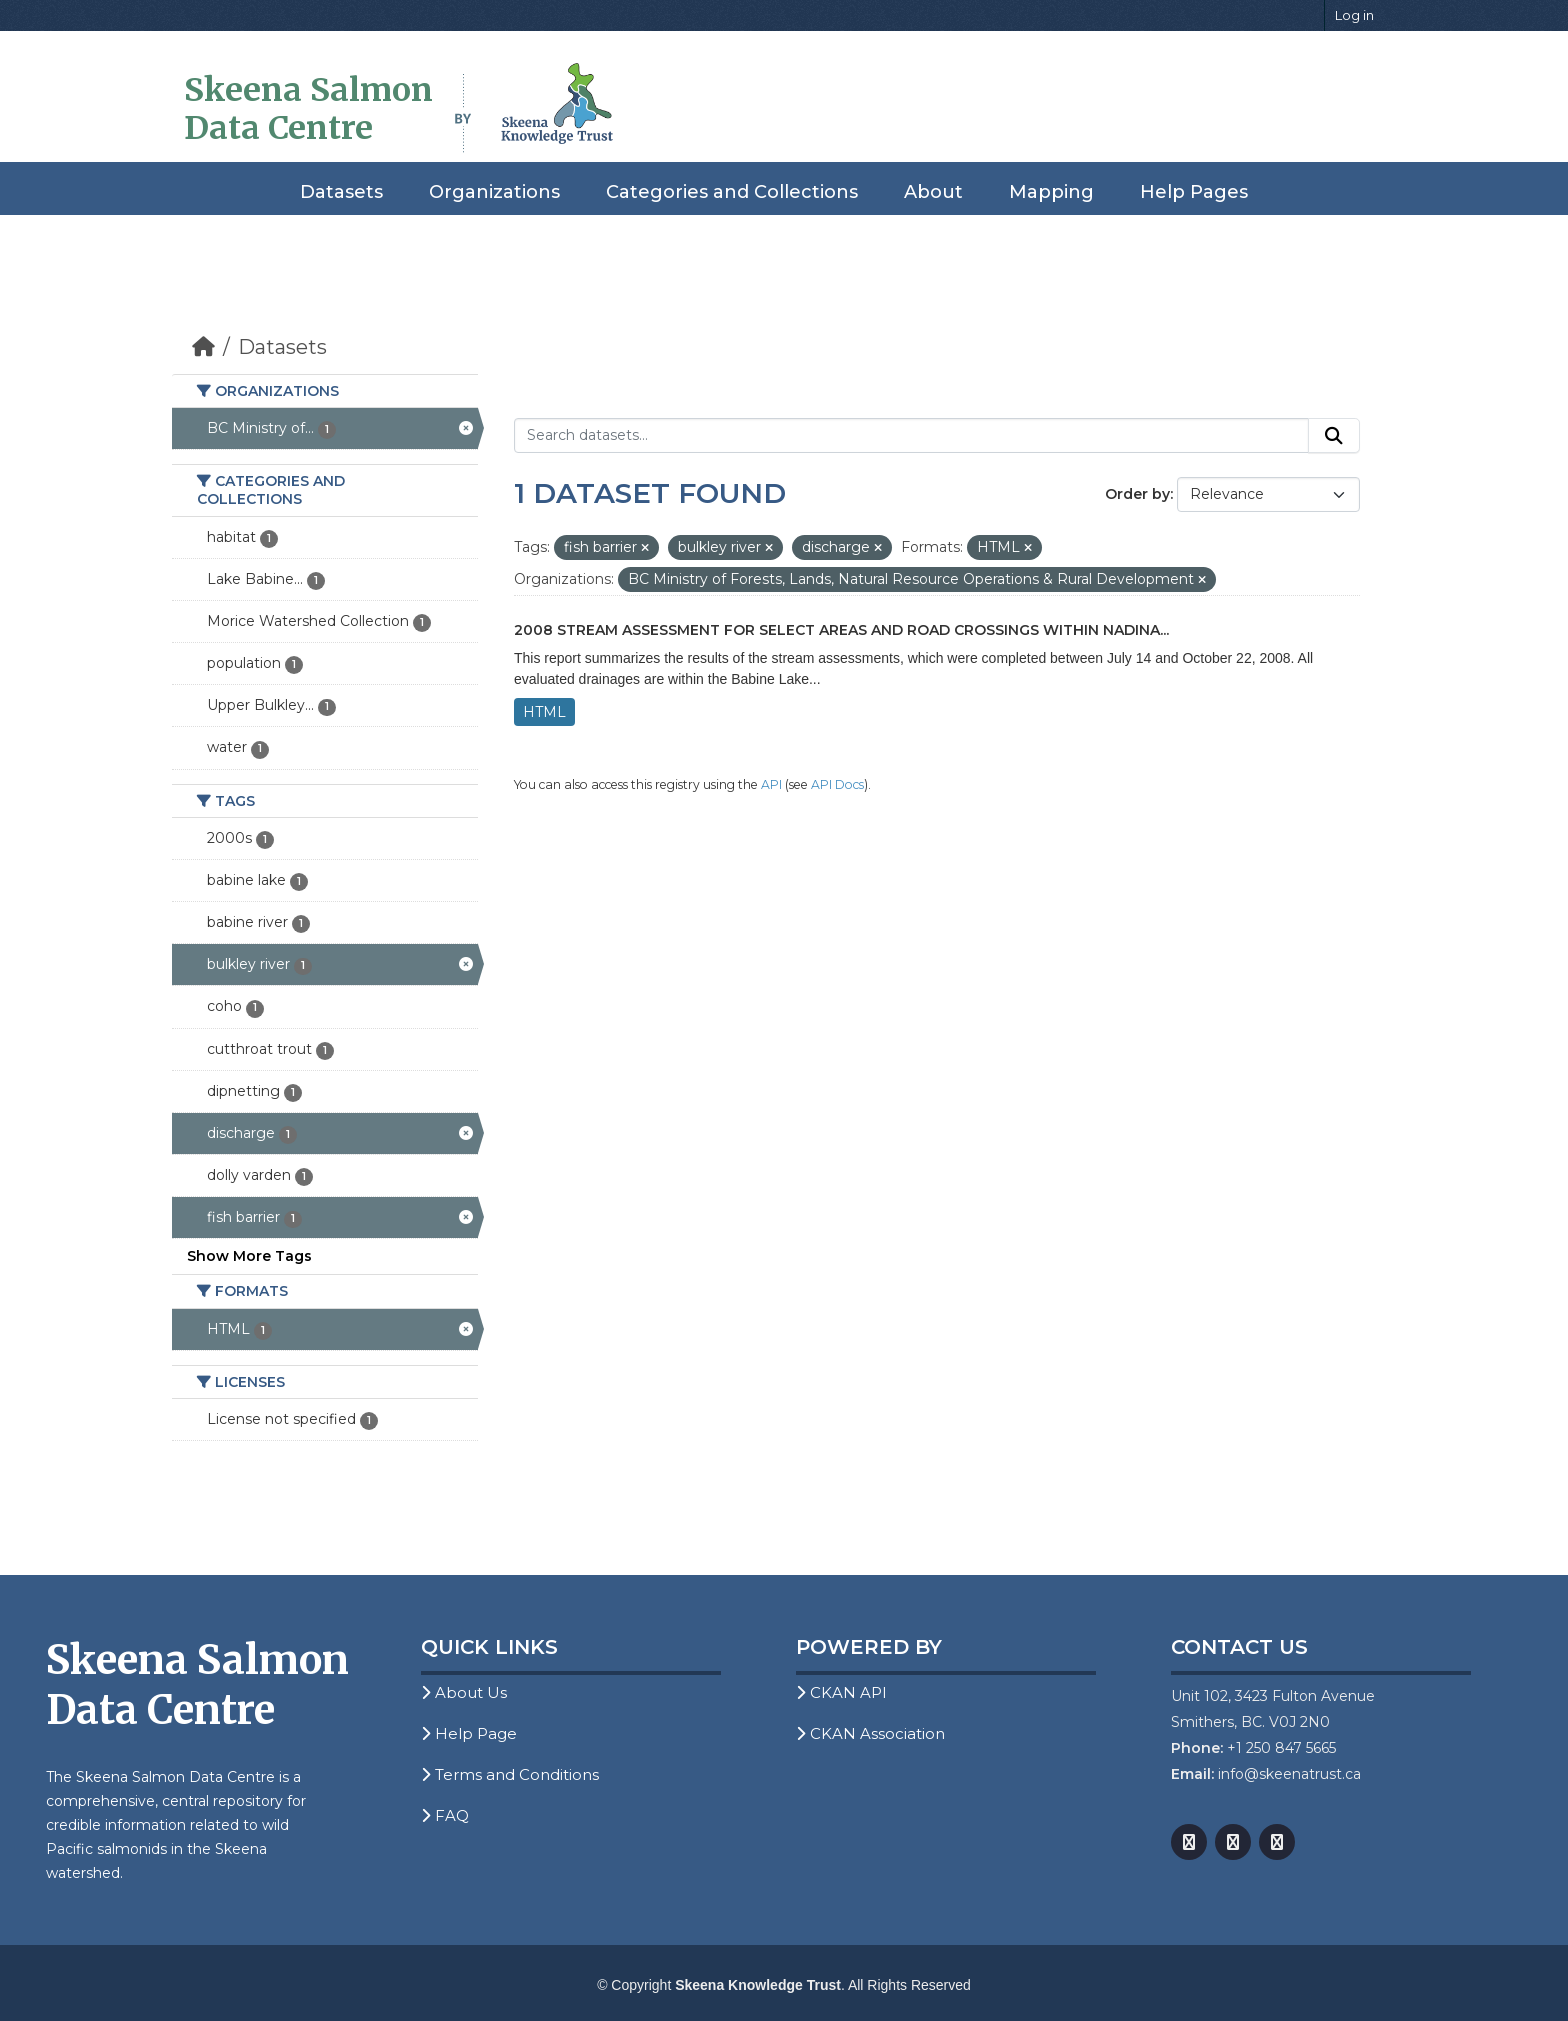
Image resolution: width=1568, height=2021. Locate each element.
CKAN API (841, 1692)
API (771, 784)
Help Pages (1194, 192)
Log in (1354, 15)
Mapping (1051, 192)
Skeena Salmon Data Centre (308, 109)
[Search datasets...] (911, 436)
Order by (1137, 494)
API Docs (837, 784)
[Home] (203, 347)
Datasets (341, 192)
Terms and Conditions (510, 1774)
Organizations (494, 192)
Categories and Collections (732, 192)
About (933, 192)
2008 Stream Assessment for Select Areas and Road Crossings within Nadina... (841, 630)
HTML (544, 712)
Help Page (469, 1733)
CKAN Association (870, 1733)
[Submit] (1334, 436)
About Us (464, 1692)
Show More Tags (249, 1256)
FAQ (445, 1815)
